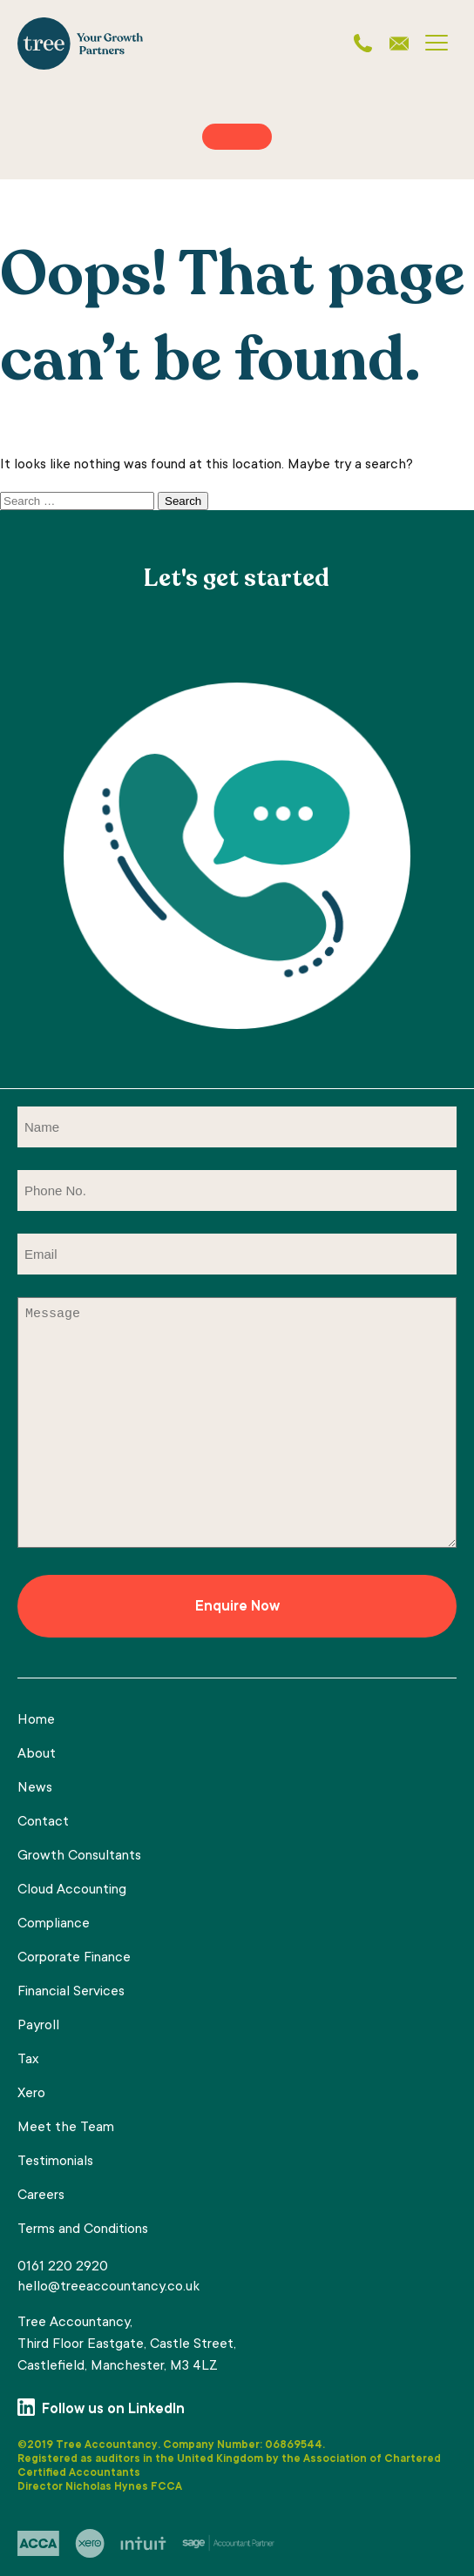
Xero (31, 2094)
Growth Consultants (79, 1856)
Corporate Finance (74, 1958)
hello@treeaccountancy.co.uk (108, 2287)
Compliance (53, 1924)
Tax (27, 2060)
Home (36, 1720)
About (36, 1754)
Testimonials (55, 2161)
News (34, 1788)
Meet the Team (65, 2127)
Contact (43, 1822)
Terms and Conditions (82, 2229)
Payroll (38, 2026)
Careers (40, 2195)
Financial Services (71, 1992)
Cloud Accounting (71, 1890)
